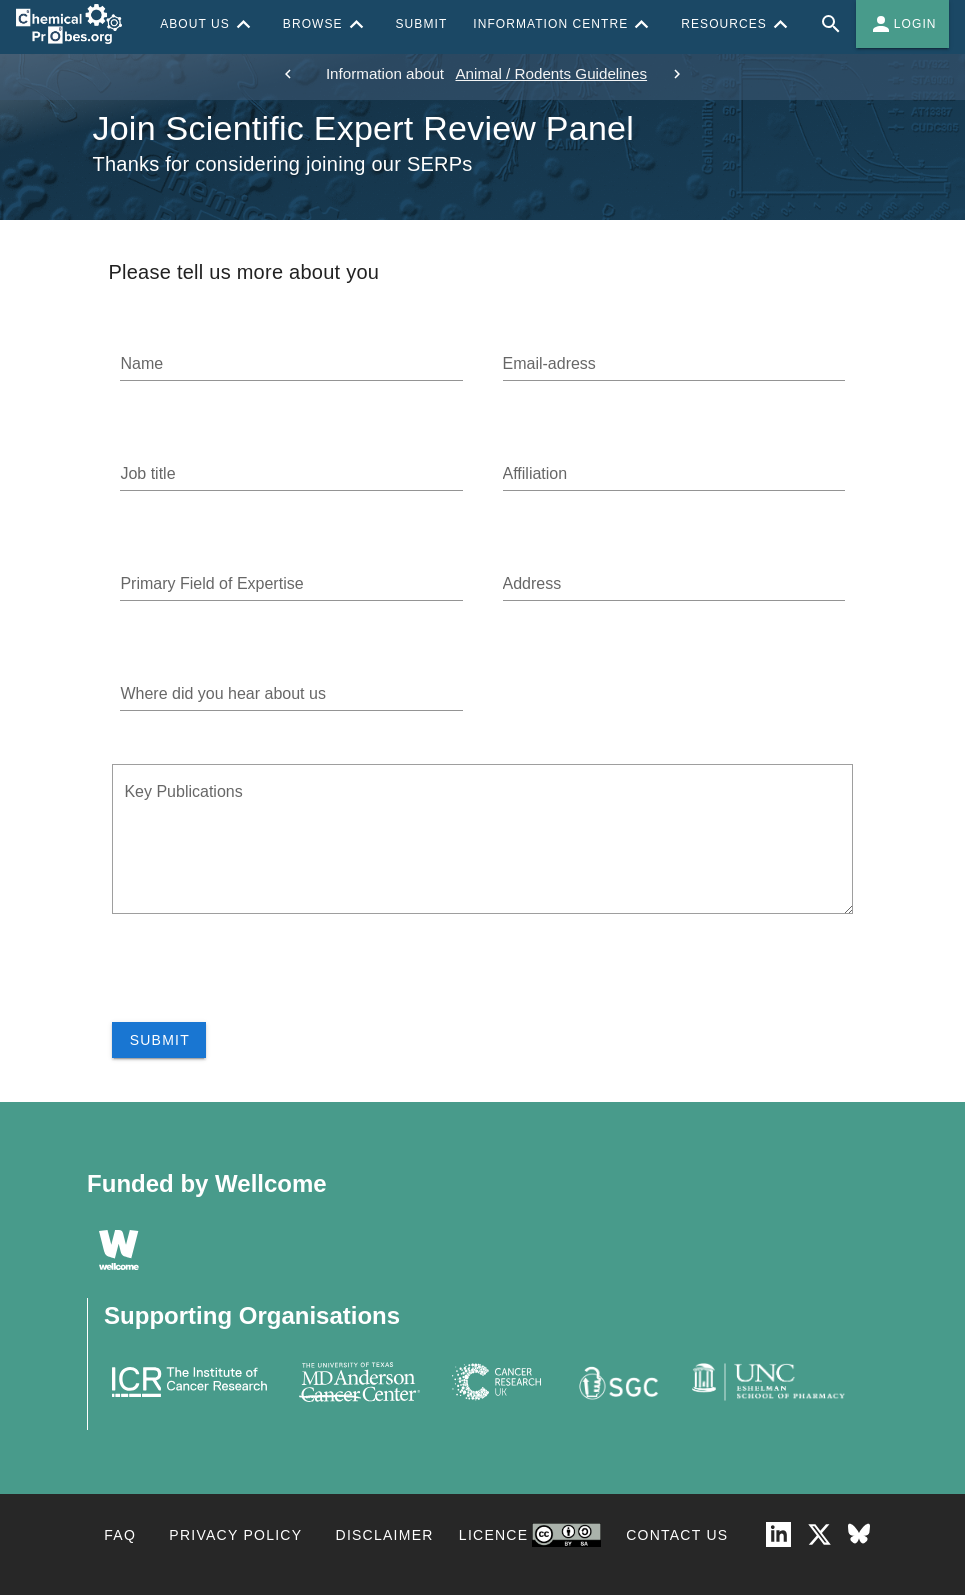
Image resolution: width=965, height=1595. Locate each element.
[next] (677, 74)
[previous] (288, 74)
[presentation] (264, 983)
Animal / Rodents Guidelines (551, 73)
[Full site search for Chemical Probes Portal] (831, 24)
